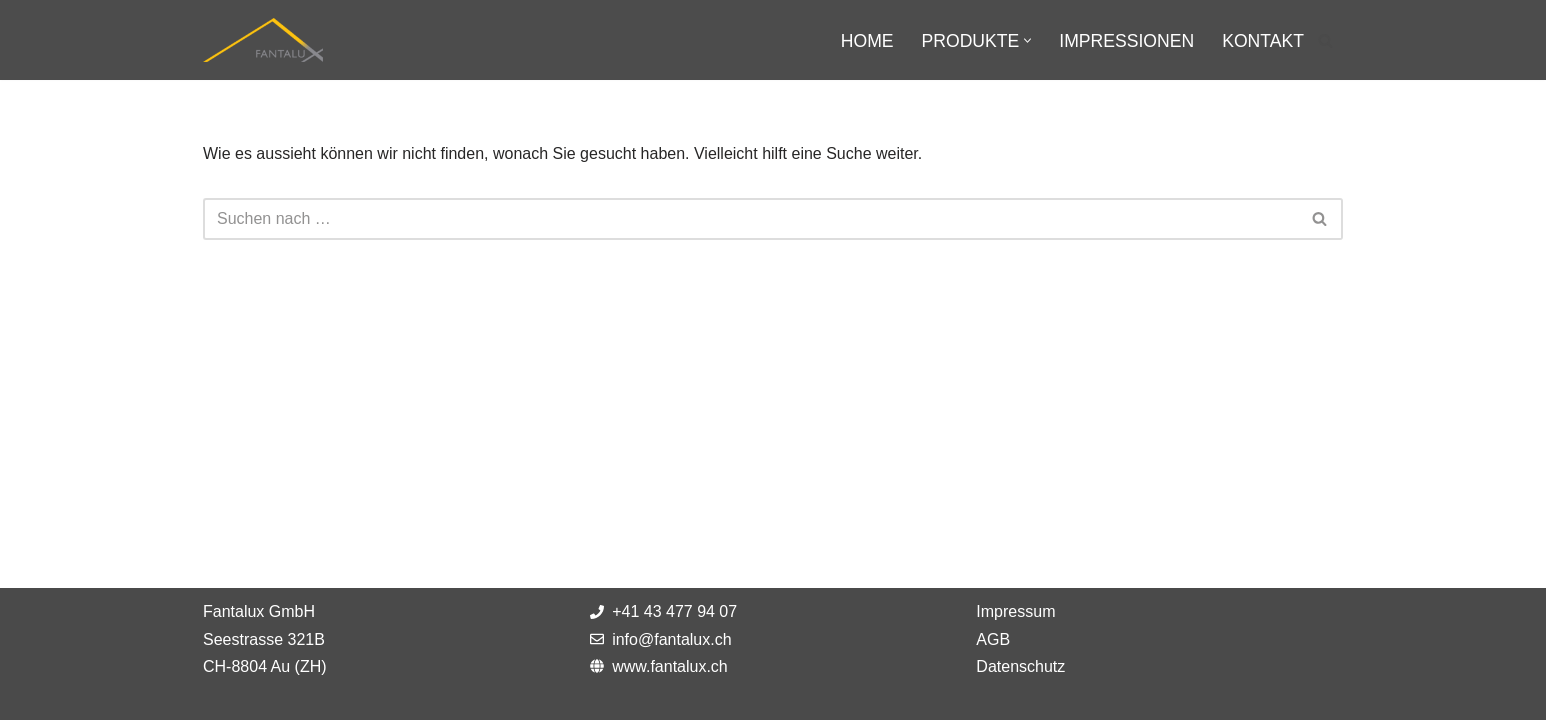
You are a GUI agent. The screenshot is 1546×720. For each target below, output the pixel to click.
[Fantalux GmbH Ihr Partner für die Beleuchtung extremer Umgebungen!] (263, 40)
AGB (993, 639)
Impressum (1015, 611)
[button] (1027, 40)
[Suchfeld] (1325, 40)
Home (867, 41)
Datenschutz (1020, 666)
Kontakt (1263, 41)
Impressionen (1126, 41)
